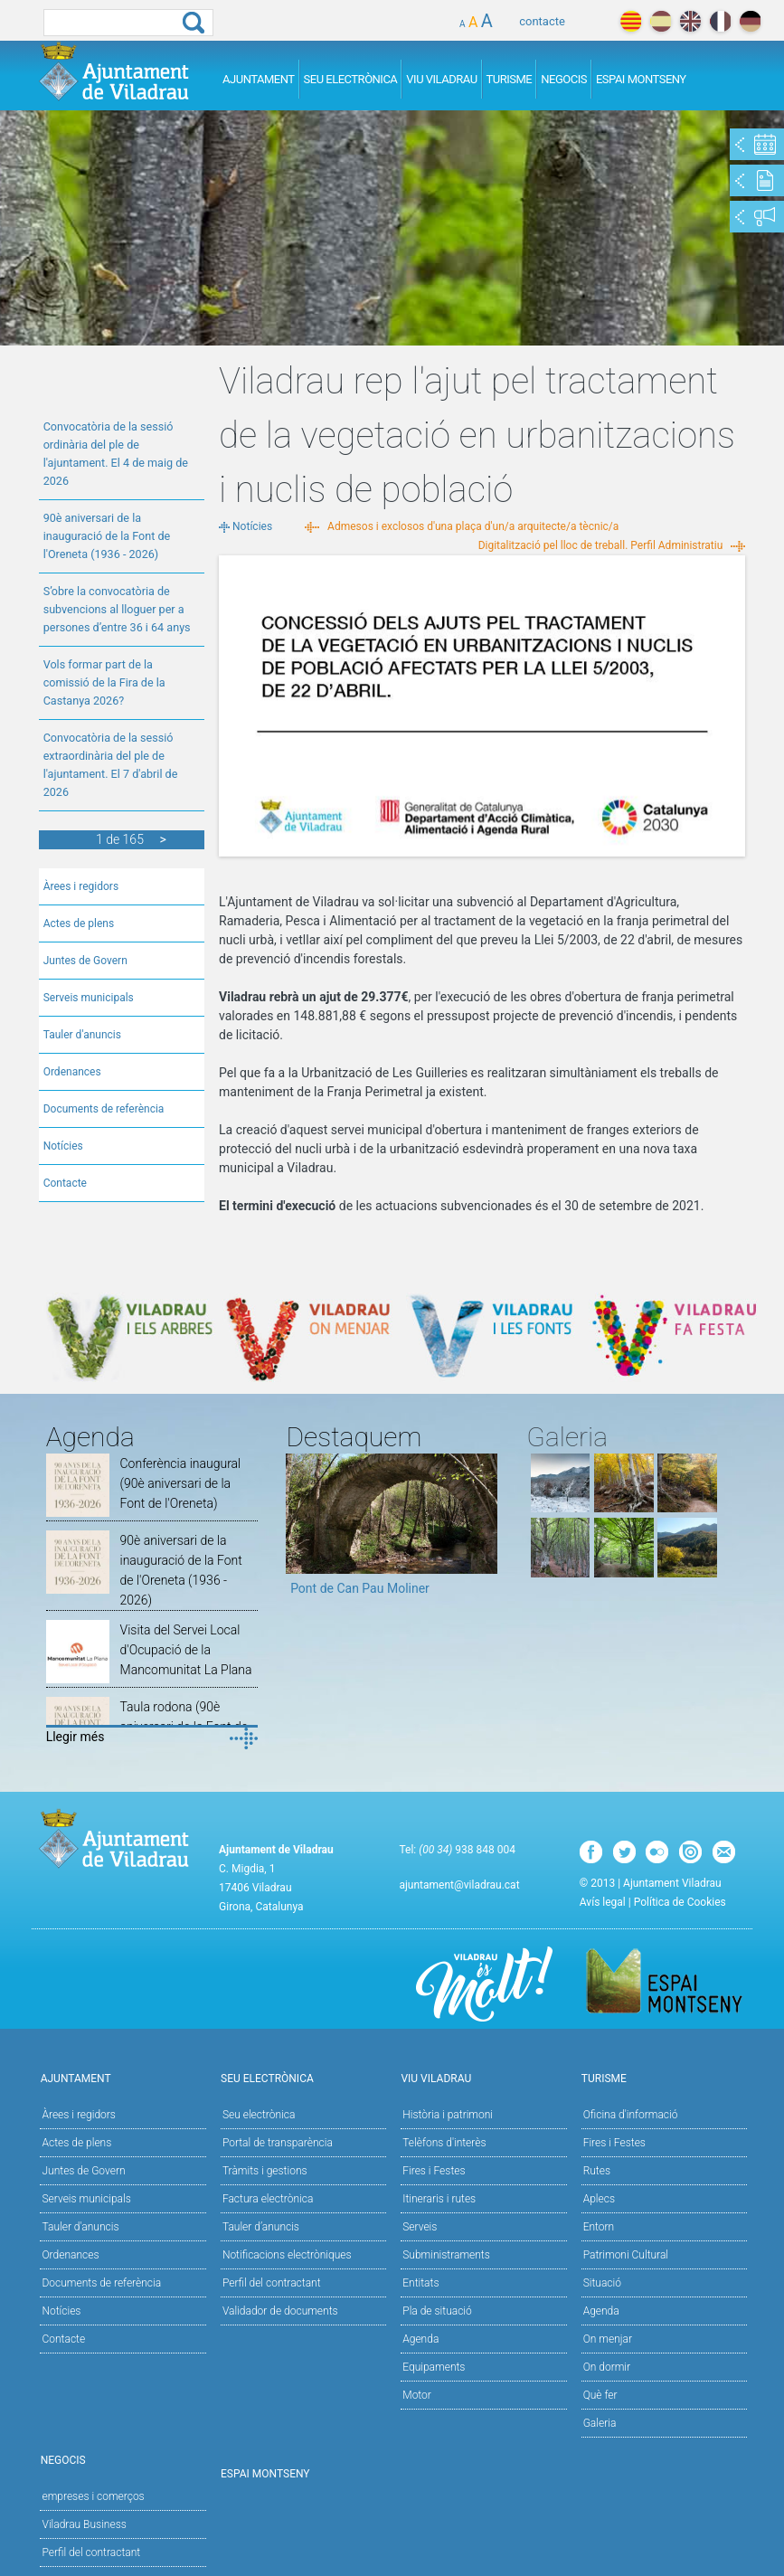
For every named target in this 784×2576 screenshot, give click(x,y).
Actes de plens (79, 923)
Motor (416, 2395)
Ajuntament (258, 79)
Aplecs (599, 2198)
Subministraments (446, 2255)
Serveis (419, 2227)
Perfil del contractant (271, 2283)
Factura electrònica (267, 2198)
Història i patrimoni (447, 2114)
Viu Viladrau (441, 79)
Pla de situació (437, 2311)
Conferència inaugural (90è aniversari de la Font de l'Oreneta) (180, 1483)
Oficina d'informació (630, 2114)
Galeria (600, 2423)
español (660, 21)
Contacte (65, 1183)
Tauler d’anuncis (260, 2227)
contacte (542, 21)
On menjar (607, 2339)
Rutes (596, 2170)
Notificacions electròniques (287, 2255)
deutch (750, 21)
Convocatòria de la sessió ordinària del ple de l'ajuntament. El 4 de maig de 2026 (115, 454)
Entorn (599, 2227)
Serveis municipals (88, 997)
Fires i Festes (433, 2170)
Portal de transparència (277, 2142)
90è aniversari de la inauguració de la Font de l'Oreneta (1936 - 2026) (107, 536)
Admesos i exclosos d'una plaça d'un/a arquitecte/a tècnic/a (473, 526)
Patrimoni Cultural (625, 2255)
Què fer (600, 2395)
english (690, 21)
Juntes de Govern (85, 960)
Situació (602, 2283)
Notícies (63, 1146)
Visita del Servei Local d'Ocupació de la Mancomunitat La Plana (186, 1650)
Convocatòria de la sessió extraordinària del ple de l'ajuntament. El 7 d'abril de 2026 (110, 765)
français (720, 21)
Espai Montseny (641, 79)
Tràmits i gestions (264, 2170)
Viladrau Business (84, 2524)
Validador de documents (280, 2311)
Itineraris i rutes (439, 2198)
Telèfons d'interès (444, 2142)
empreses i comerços (93, 2496)
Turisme (509, 79)
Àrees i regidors (80, 886)
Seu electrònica (259, 2114)
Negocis (564, 79)
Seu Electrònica (351, 79)
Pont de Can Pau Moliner (360, 1588)
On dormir (606, 2367)
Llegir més (75, 1736)
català (630, 21)
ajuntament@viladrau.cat (459, 1885)
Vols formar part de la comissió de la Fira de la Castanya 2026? (104, 682)
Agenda (420, 2339)
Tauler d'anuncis (82, 1034)
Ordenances (72, 1071)
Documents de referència (104, 1109)
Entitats (420, 2283)
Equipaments (433, 2367)
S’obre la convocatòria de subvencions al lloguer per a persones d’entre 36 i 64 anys (117, 609)
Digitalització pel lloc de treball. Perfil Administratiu (600, 545)
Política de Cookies (680, 1902)
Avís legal (603, 1902)
